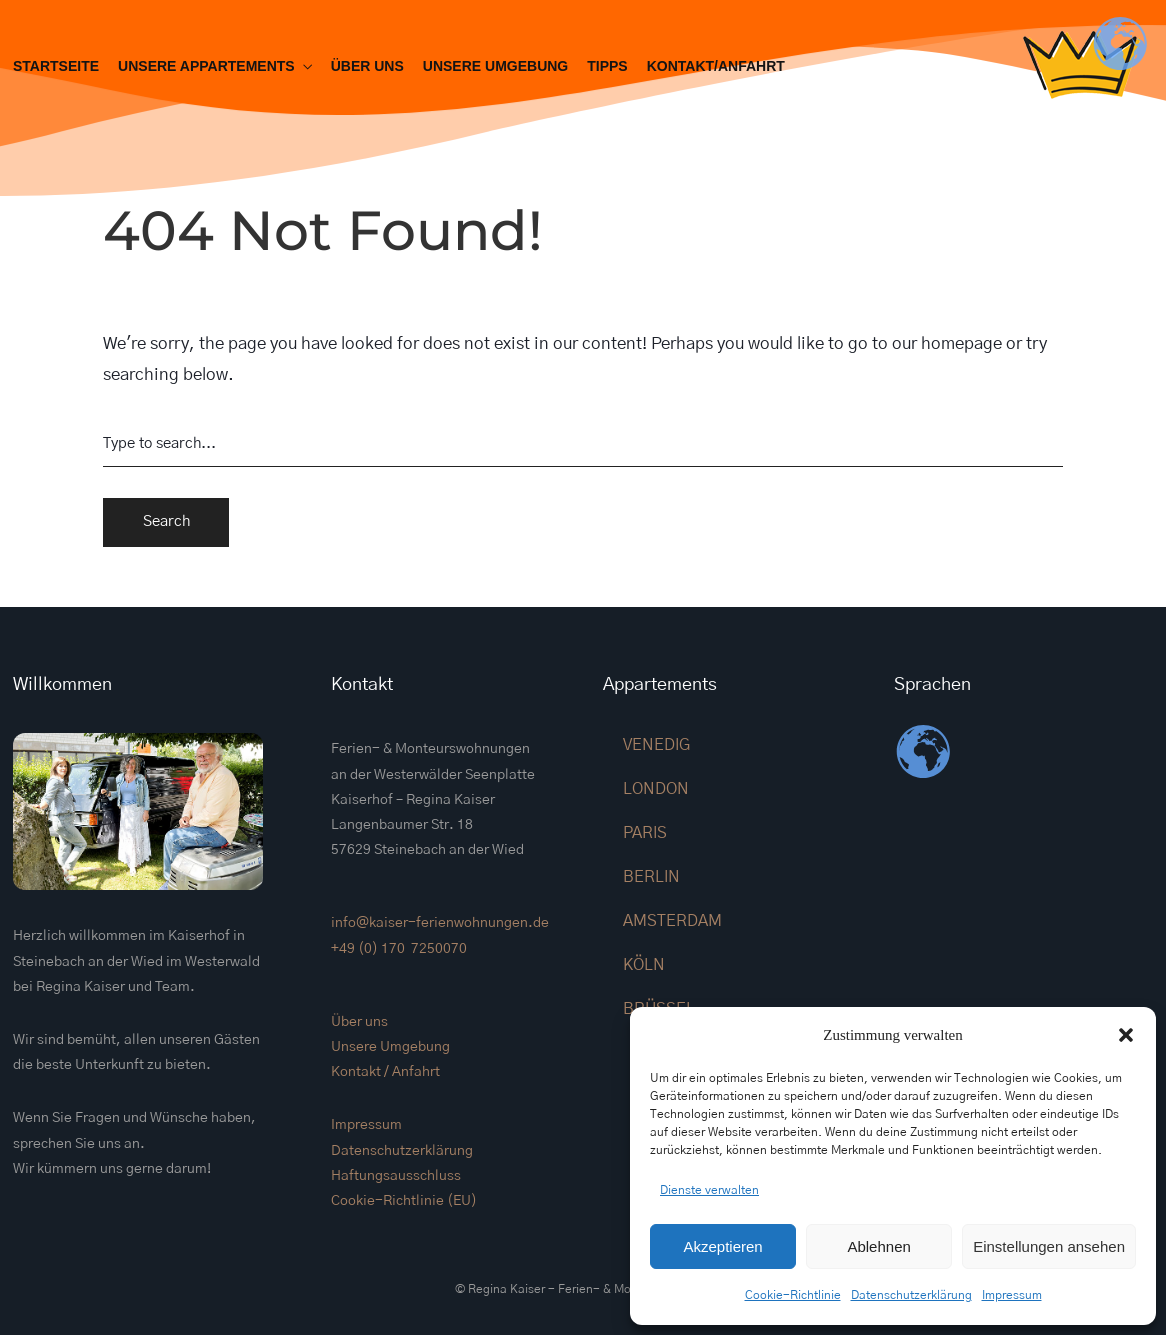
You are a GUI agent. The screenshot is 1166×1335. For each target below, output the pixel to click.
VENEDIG (656, 745)
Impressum (1012, 1295)
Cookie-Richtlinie (793, 1295)
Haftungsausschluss (396, 1176)
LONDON (656, 789)
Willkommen (62, 685)
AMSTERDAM (672, 921)
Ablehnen (878, 1246)
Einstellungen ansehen (1049, 1246)
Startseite (56, 66)
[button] (1126, 1035)
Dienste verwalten (709, 1190)
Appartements (660, 685)
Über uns (367, 66)
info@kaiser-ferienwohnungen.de (440, 923)
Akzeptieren (722, 1246)
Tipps (607, 66)
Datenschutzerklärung (911, 1295)
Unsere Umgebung (495, 66)
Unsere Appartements (206, 66)
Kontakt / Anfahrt (385, 1072)
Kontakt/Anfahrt (716, 66)
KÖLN (644, 965)
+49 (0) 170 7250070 (399, 949)
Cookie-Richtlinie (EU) (404, 1201)
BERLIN (651, 877)
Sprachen (932, 685)
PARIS (645, 833)
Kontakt (362, 685)
